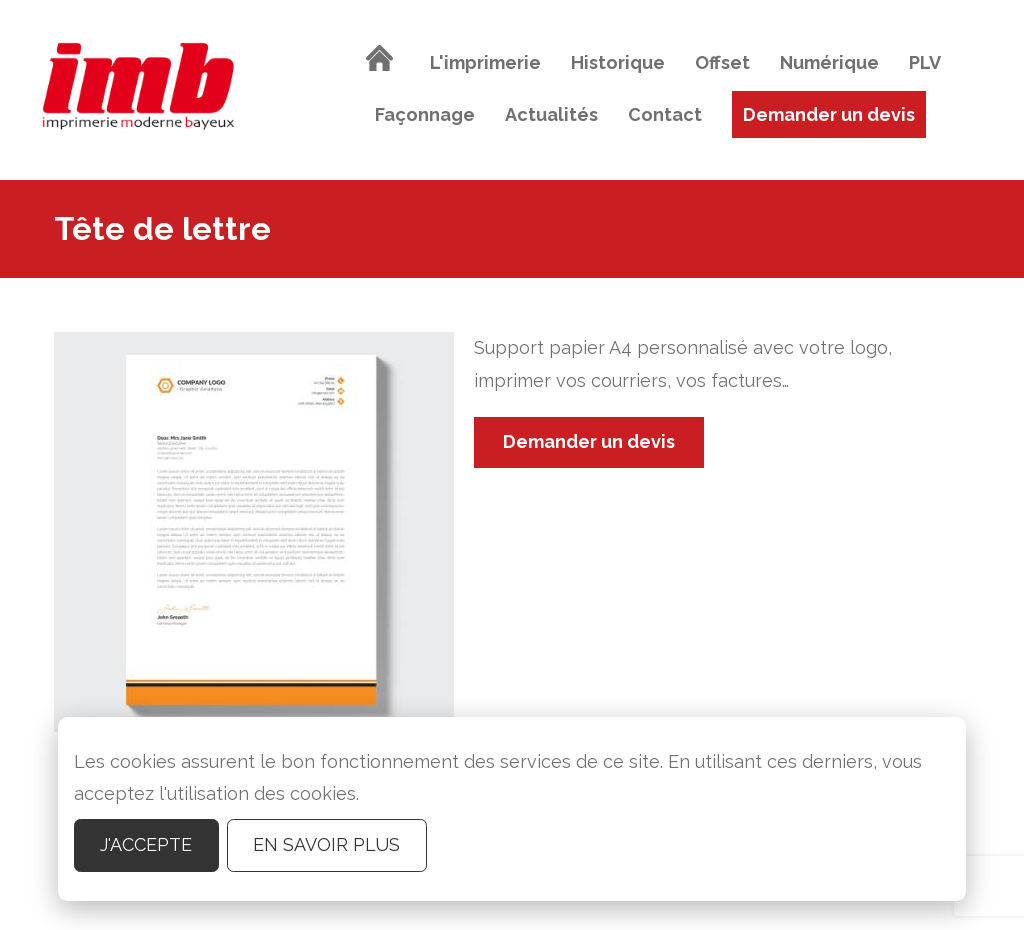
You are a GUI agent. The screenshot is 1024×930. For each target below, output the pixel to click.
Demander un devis (589, 441)
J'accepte (146, 844)
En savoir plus (326, 844)
